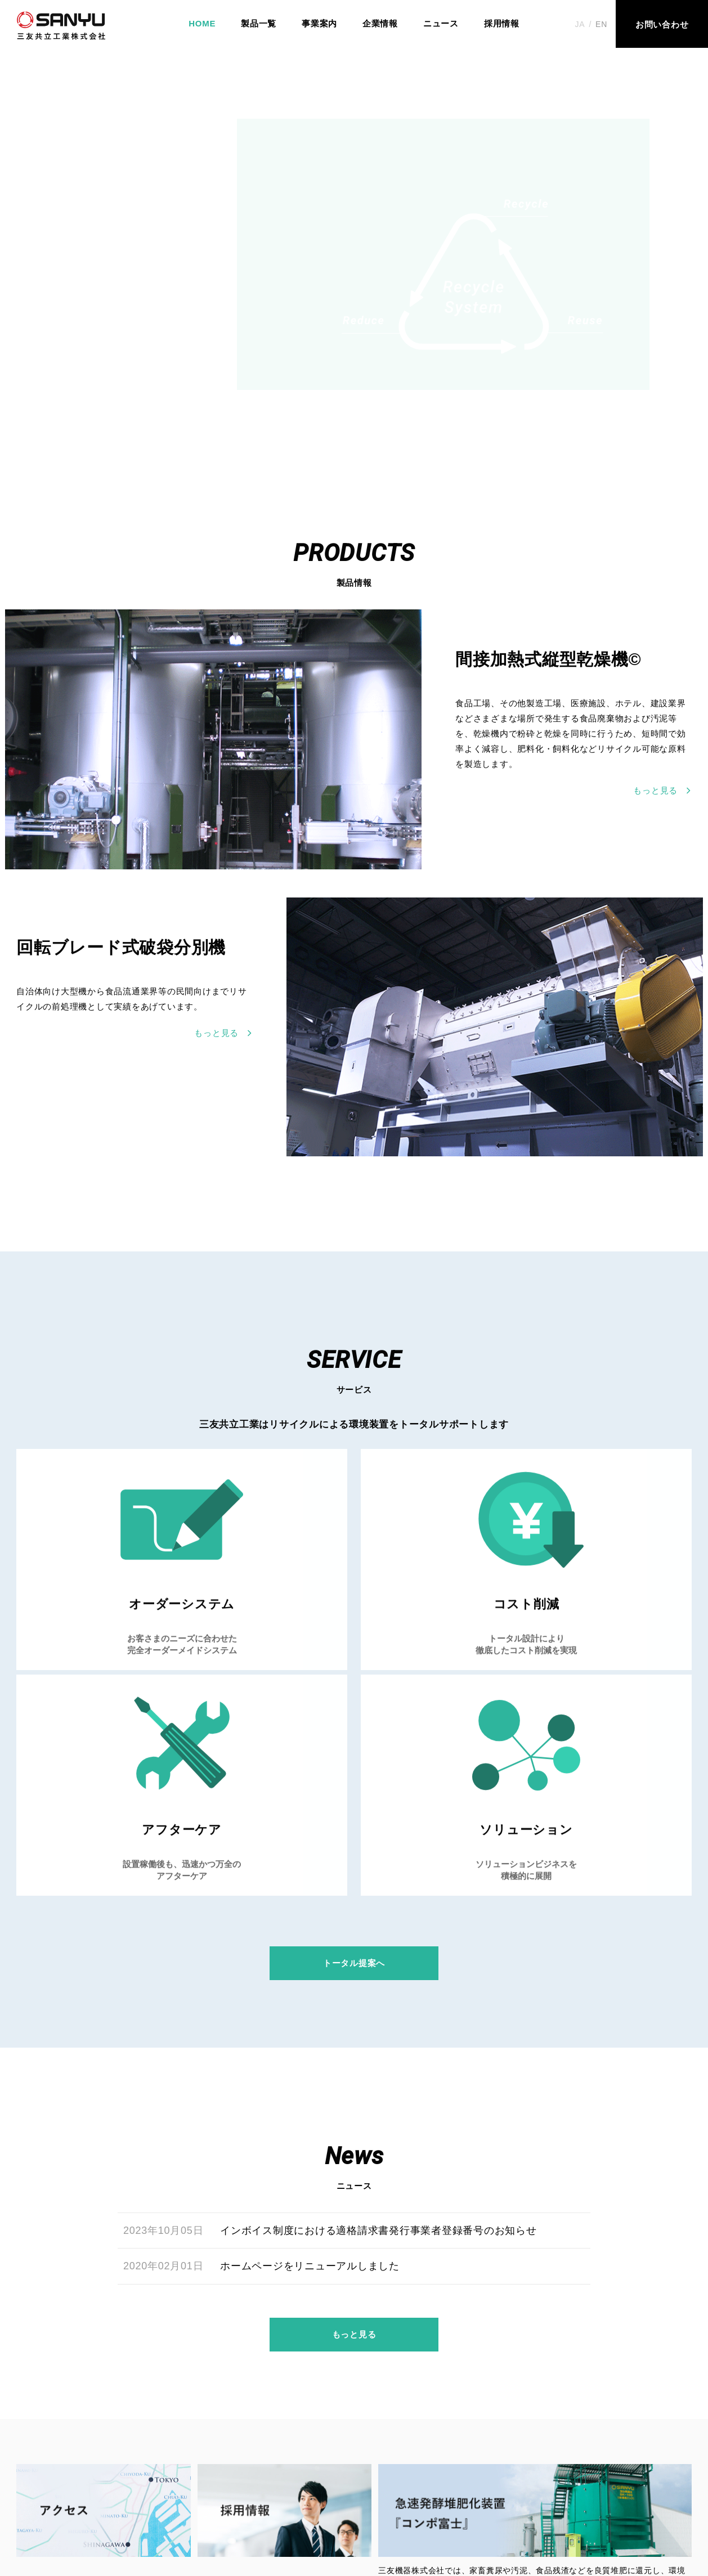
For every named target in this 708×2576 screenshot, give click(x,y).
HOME (202, 23)
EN (601, 24)
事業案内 (319, 23)
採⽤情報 (331, 2506)
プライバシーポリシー (496, 2506)
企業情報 (380, 23)
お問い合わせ (402, 2506)
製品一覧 (258, 23)
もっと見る (354, 2167)
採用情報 (501, 23)
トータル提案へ (354, 1769)
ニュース (441, 23)
